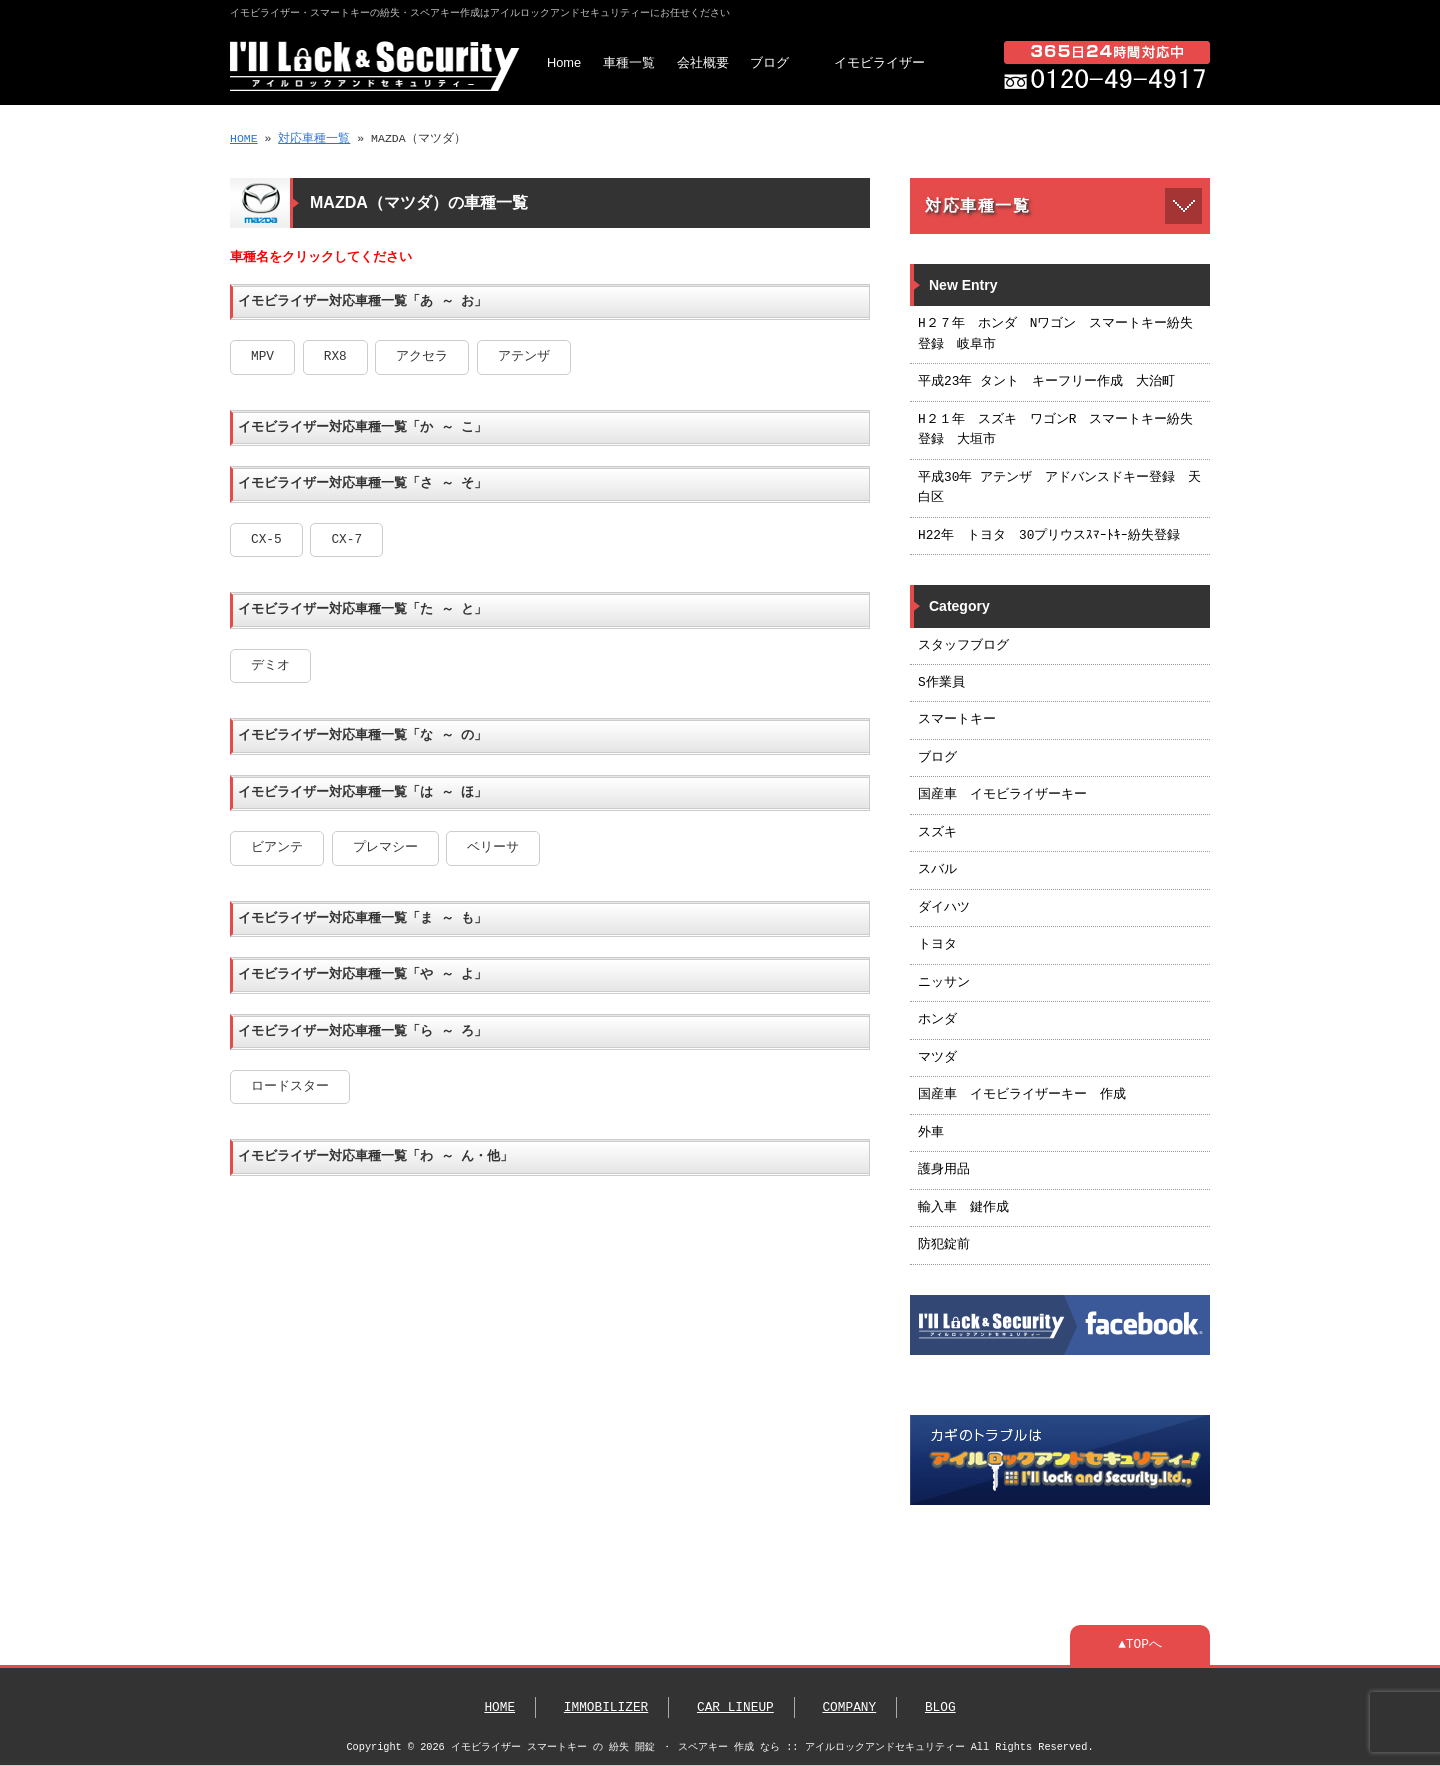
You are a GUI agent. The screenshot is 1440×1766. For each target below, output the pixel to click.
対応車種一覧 (314, 138)
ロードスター (290, 1087)
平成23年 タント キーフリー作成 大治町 (1046, 382)
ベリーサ (493, 848)
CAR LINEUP (735, 1708)
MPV (262, 357)
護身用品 (944, 1170)
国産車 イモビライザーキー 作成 (1022, 1095)
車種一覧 (629, 62)
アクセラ (422, 357)
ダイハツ (944, 908)
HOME (244, 138)
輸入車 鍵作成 (963, 1208)
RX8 (335, 357)
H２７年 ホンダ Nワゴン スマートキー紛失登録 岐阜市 (1055, 334)
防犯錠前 (944, 1245)
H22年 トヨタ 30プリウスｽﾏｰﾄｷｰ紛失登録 (1049, 536)
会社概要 (703, 62)
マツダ (937, 1058)
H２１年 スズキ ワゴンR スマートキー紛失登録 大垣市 (1055, 430)
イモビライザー (879, 62)
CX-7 (346, 540)
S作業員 (941, 683)
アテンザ (524, 357)
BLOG (940, 1708)
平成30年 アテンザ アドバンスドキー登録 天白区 (1059, 488)
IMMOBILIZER (606, 1708)
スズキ (937, 833)
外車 (931, 1133)
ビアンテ (277, 848)
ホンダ (937, 1020)
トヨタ (937, 945)
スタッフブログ (963, 646)
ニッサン (944, 983)
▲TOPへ (1140, 1645)
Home (564, 62)
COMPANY (849, 1708)
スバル (937, 870)
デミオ (270, 666)
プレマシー (385, 848)
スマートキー (957, 720)
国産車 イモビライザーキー (1002, 795)
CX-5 (266, 540)
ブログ (769, 62)
